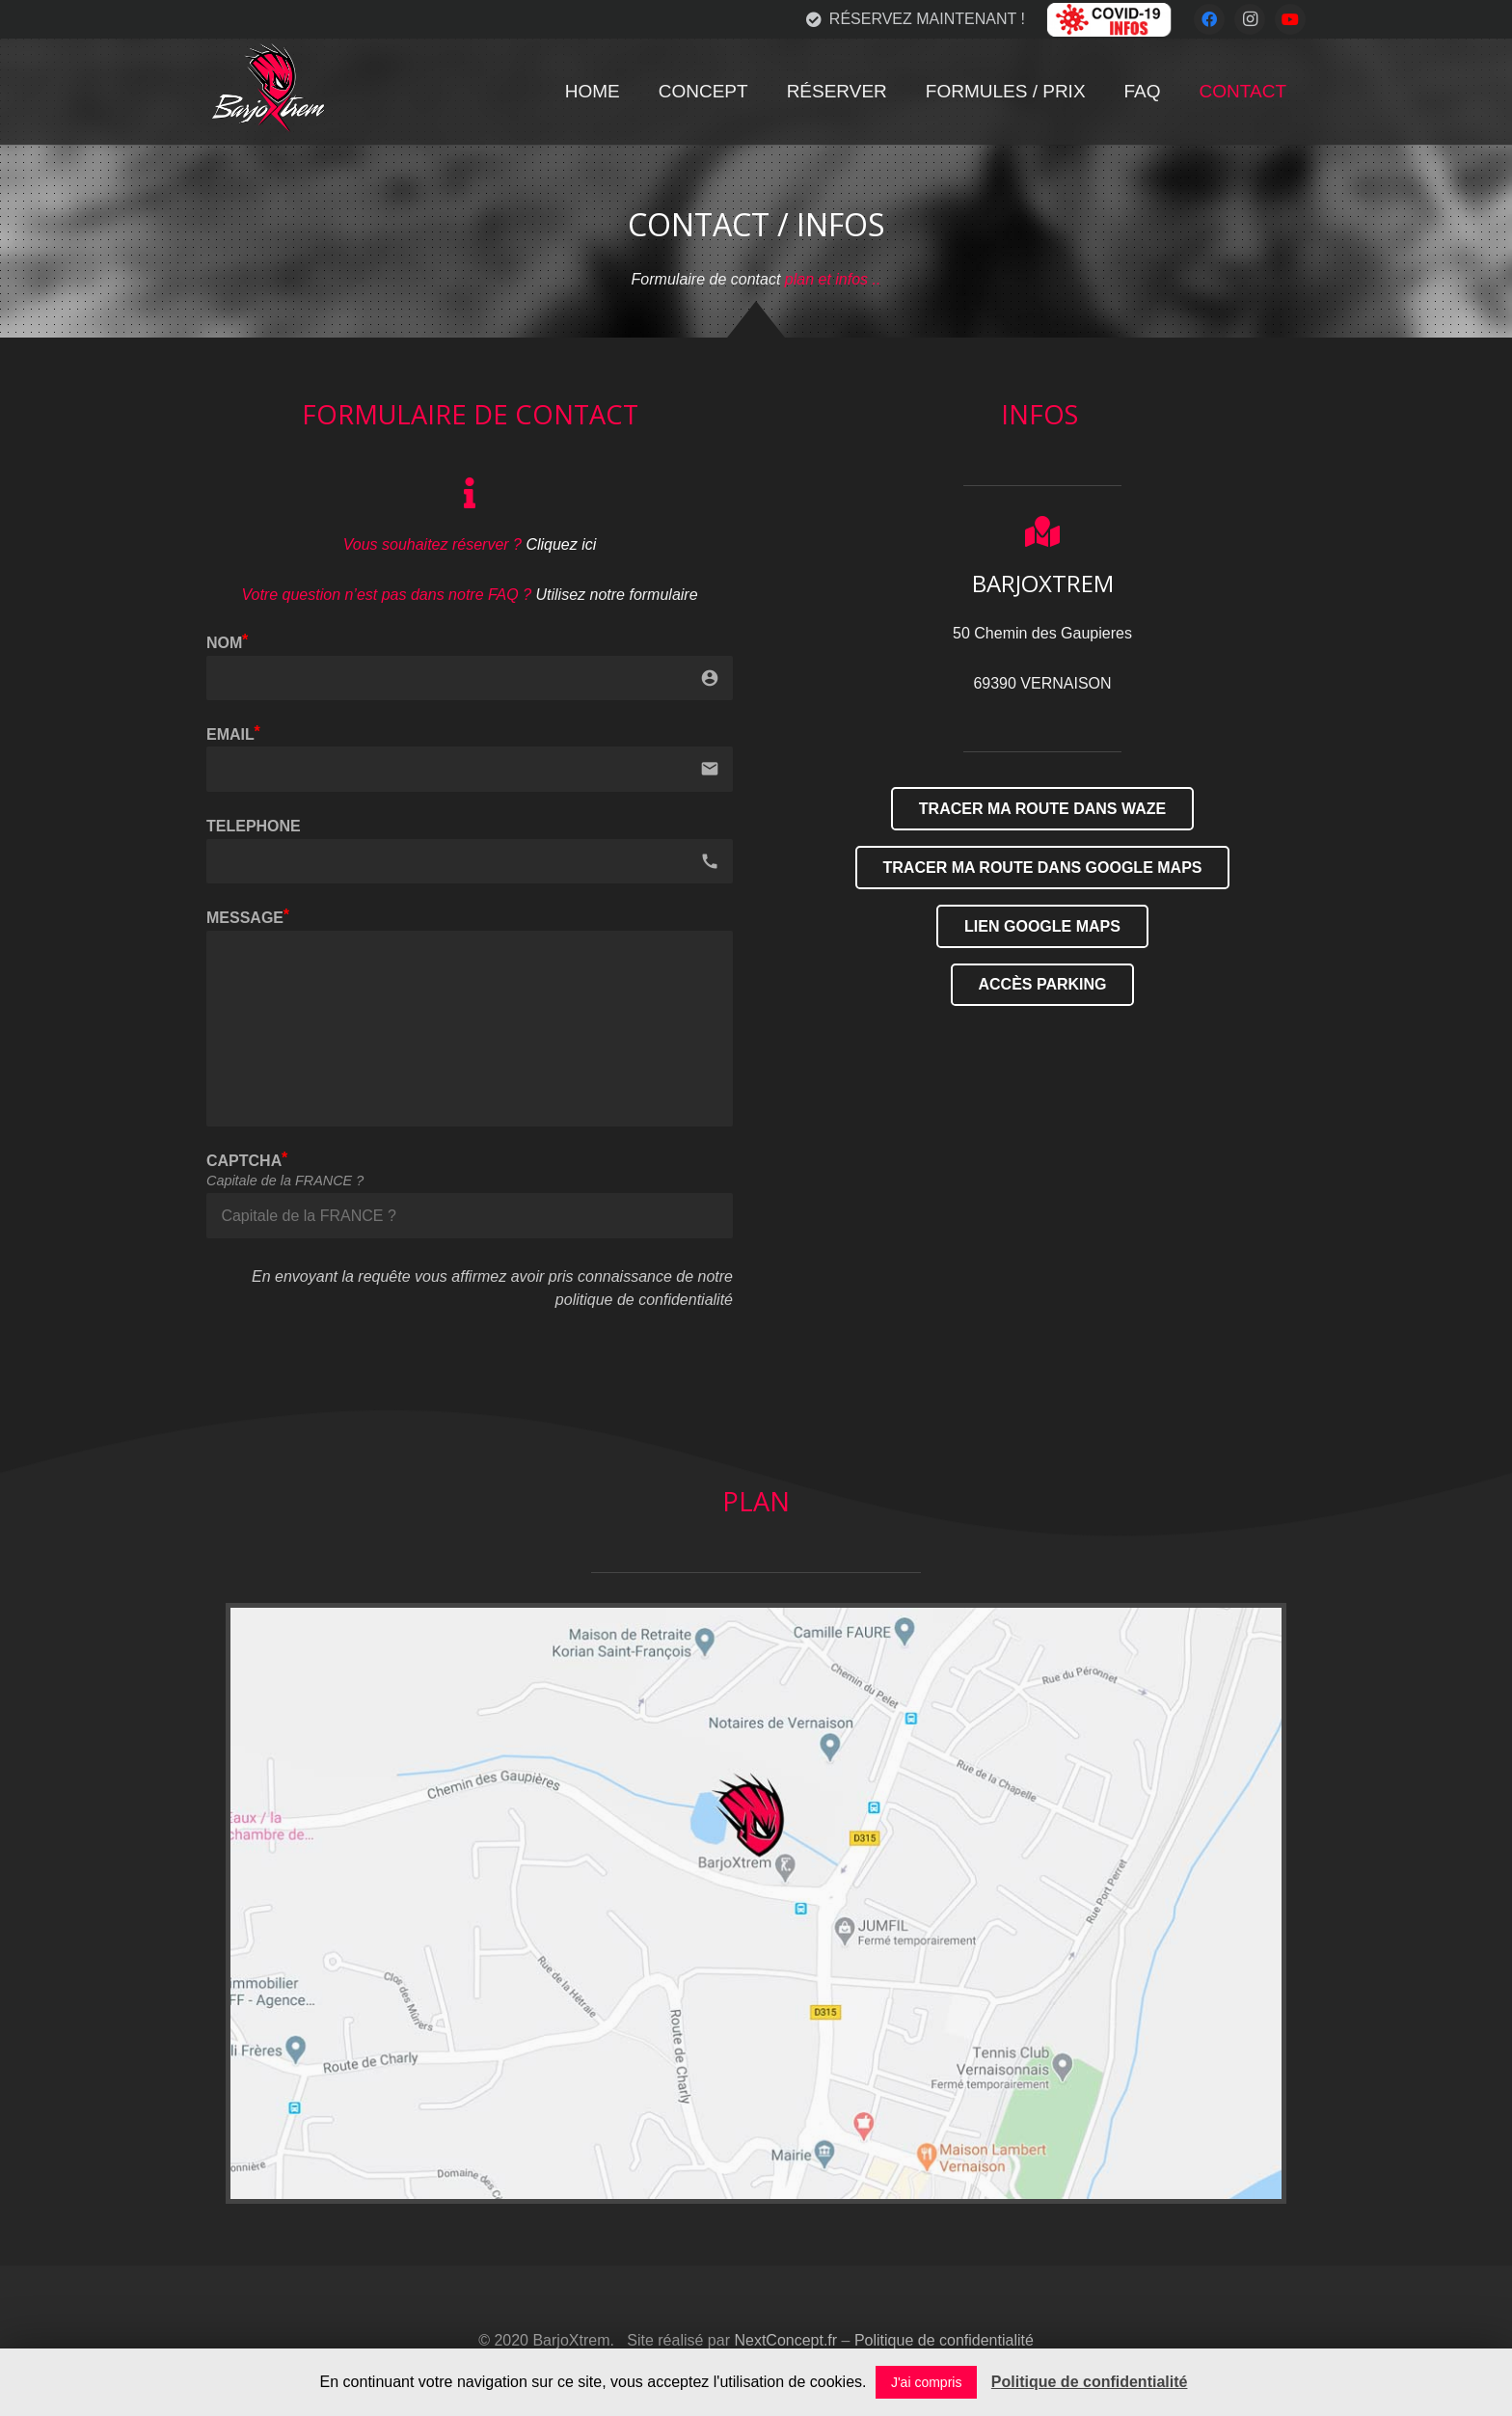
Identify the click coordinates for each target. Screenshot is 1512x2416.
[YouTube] (1290, 19)
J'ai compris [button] (926, 2382)
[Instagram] (1249, 19)
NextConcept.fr (785, 2340)
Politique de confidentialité (944, 2340)
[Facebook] (1209, 19)
